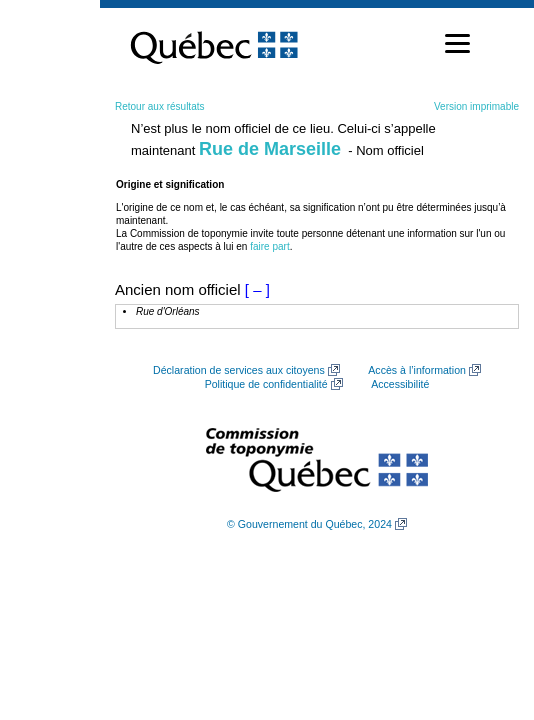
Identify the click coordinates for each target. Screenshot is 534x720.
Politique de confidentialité (266, 384)
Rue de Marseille (270, 149)
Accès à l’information (417, 370)
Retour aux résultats (160, 106)
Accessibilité (400, 384)
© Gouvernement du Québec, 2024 (309, 524)
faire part (269, 246)
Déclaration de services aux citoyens (239, 370)
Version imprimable (476, 106)
